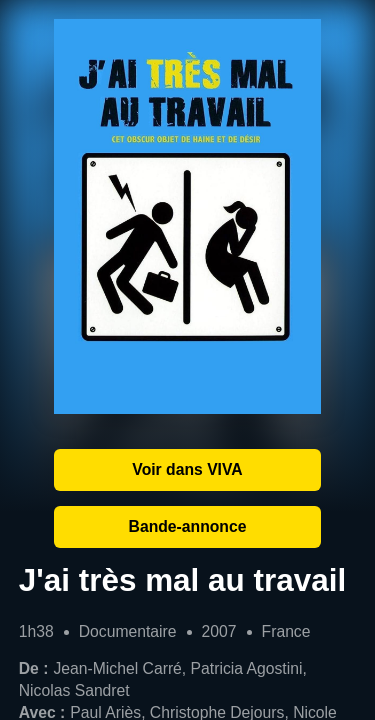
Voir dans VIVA (187, 469)
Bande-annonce (188, 526)
